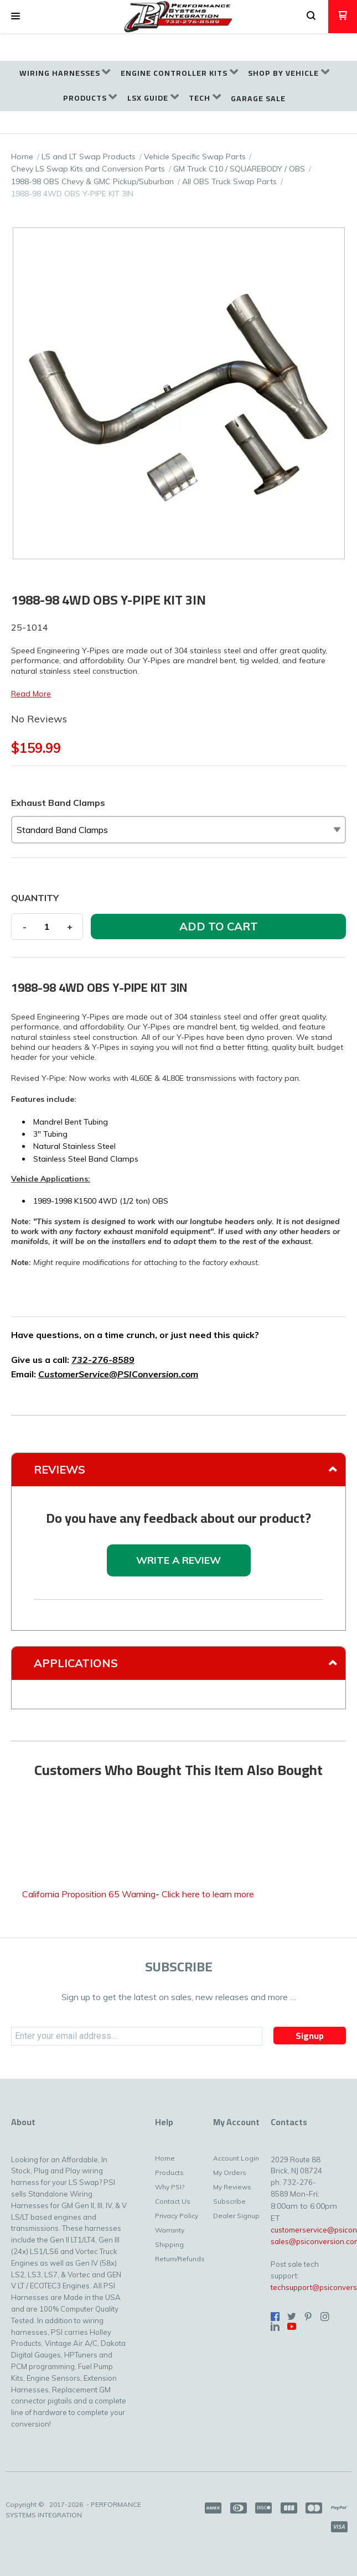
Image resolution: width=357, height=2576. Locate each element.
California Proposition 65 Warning (89, 1894)
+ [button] (70, 926)
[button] (15, 17)
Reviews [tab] (59, 1469)
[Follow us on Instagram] (324, 2316)
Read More (31, 694)
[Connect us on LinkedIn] (275, 2326)
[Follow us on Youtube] (291, 2326)
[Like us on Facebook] (275, 2316)
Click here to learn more (208, 1894)
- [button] (25, 926)
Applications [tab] (76, 1663)
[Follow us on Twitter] (291, 2316)
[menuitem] (65, 73)
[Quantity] (47, 926)
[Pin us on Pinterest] (308, 2316)
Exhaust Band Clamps (58, 802)
